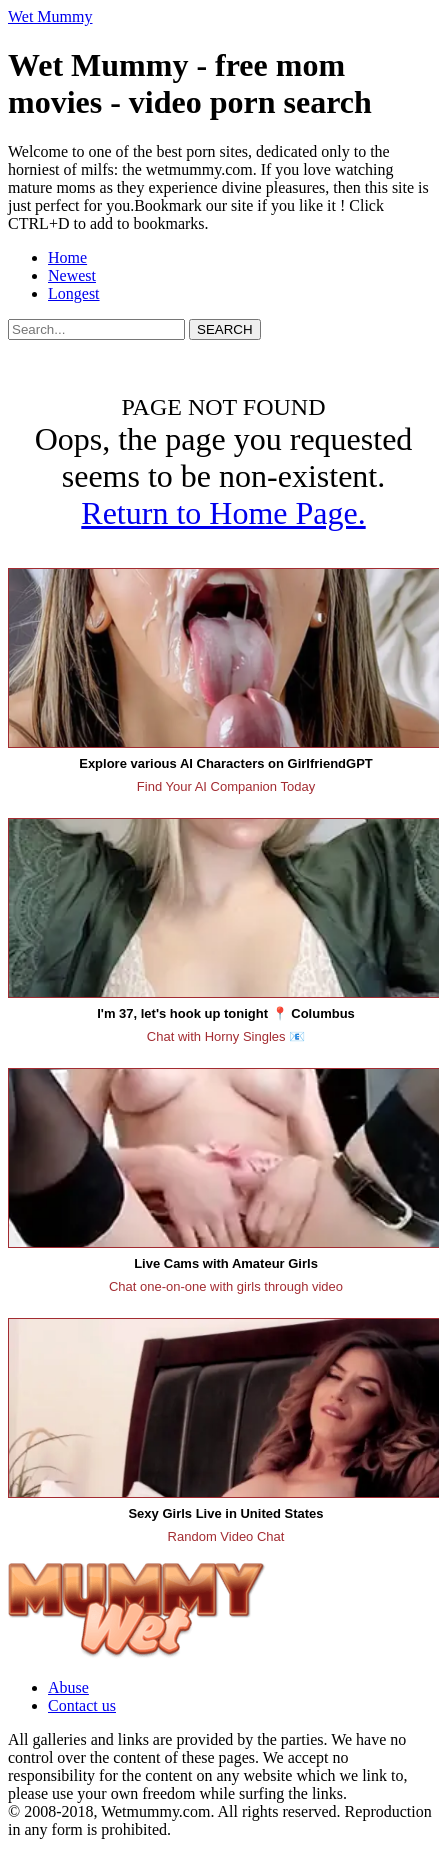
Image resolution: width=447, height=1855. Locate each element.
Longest (74, 293)
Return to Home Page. (223, 513)
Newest (72, 275)
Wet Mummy (50, 16)
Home (67, 257)
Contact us (82, 1705)
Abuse (68, 1687)
